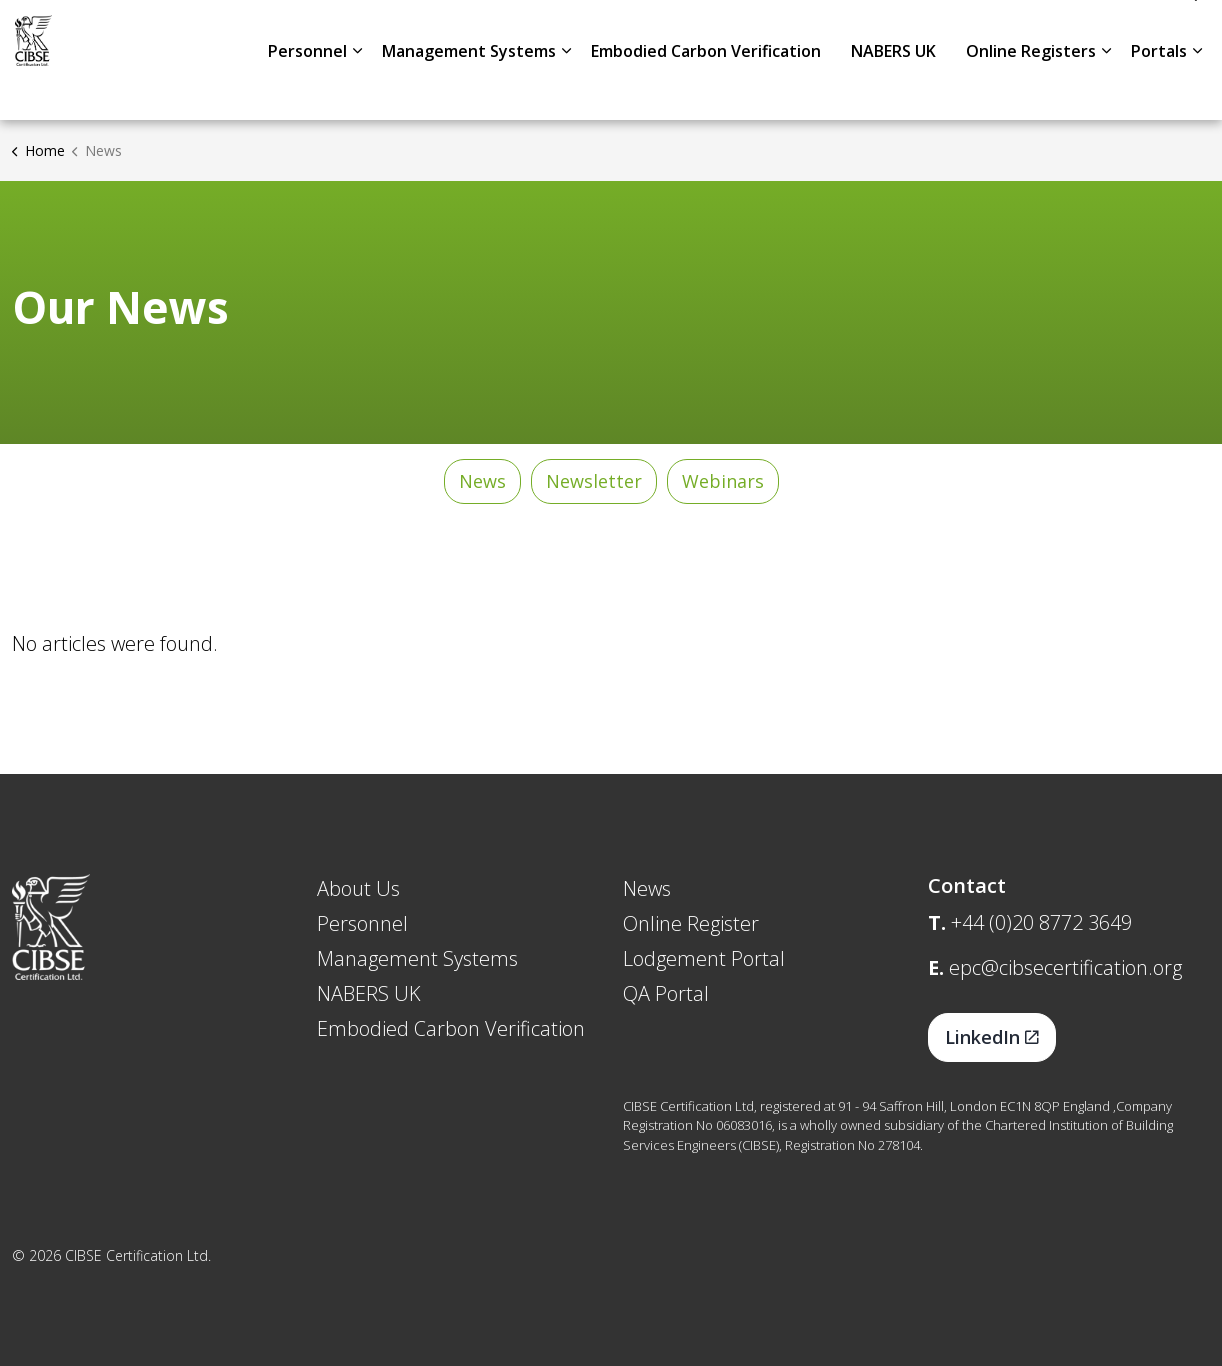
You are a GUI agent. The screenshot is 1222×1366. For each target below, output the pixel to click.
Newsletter (594, 481)
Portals (1159, 90)
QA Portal (666, 993)
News (1045, 30)
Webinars (723, 481)
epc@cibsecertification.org (1065, 967)
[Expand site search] (1187, 30)
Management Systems (469, 90)
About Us (968, 30)
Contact (1118, 30)
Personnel (307, 90)
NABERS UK (893, 90)
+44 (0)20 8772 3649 (1041, 922)
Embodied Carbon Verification (706, 90)
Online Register (691, 923)
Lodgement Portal (704, 958)
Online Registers (1031, 90)
